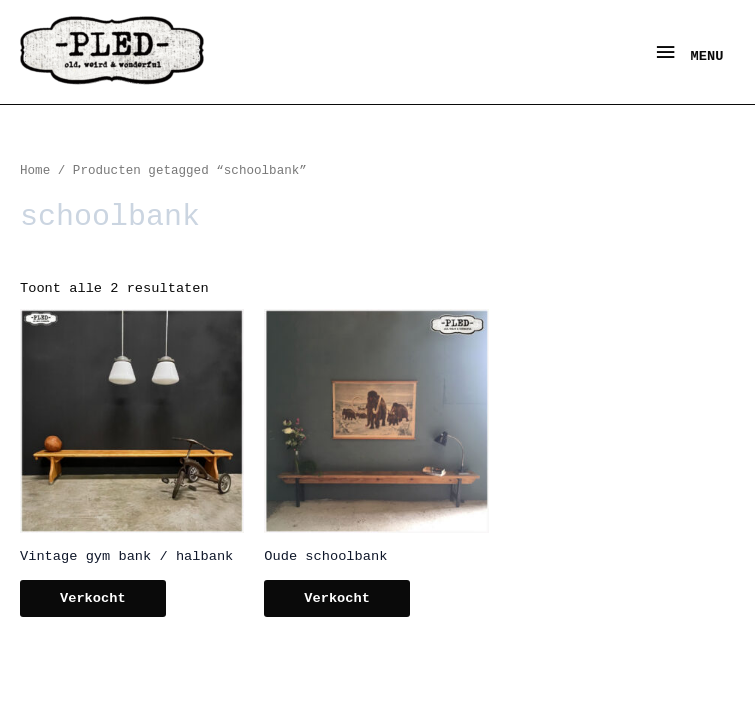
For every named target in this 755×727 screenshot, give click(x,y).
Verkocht (93, 598)
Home (35, 171)
